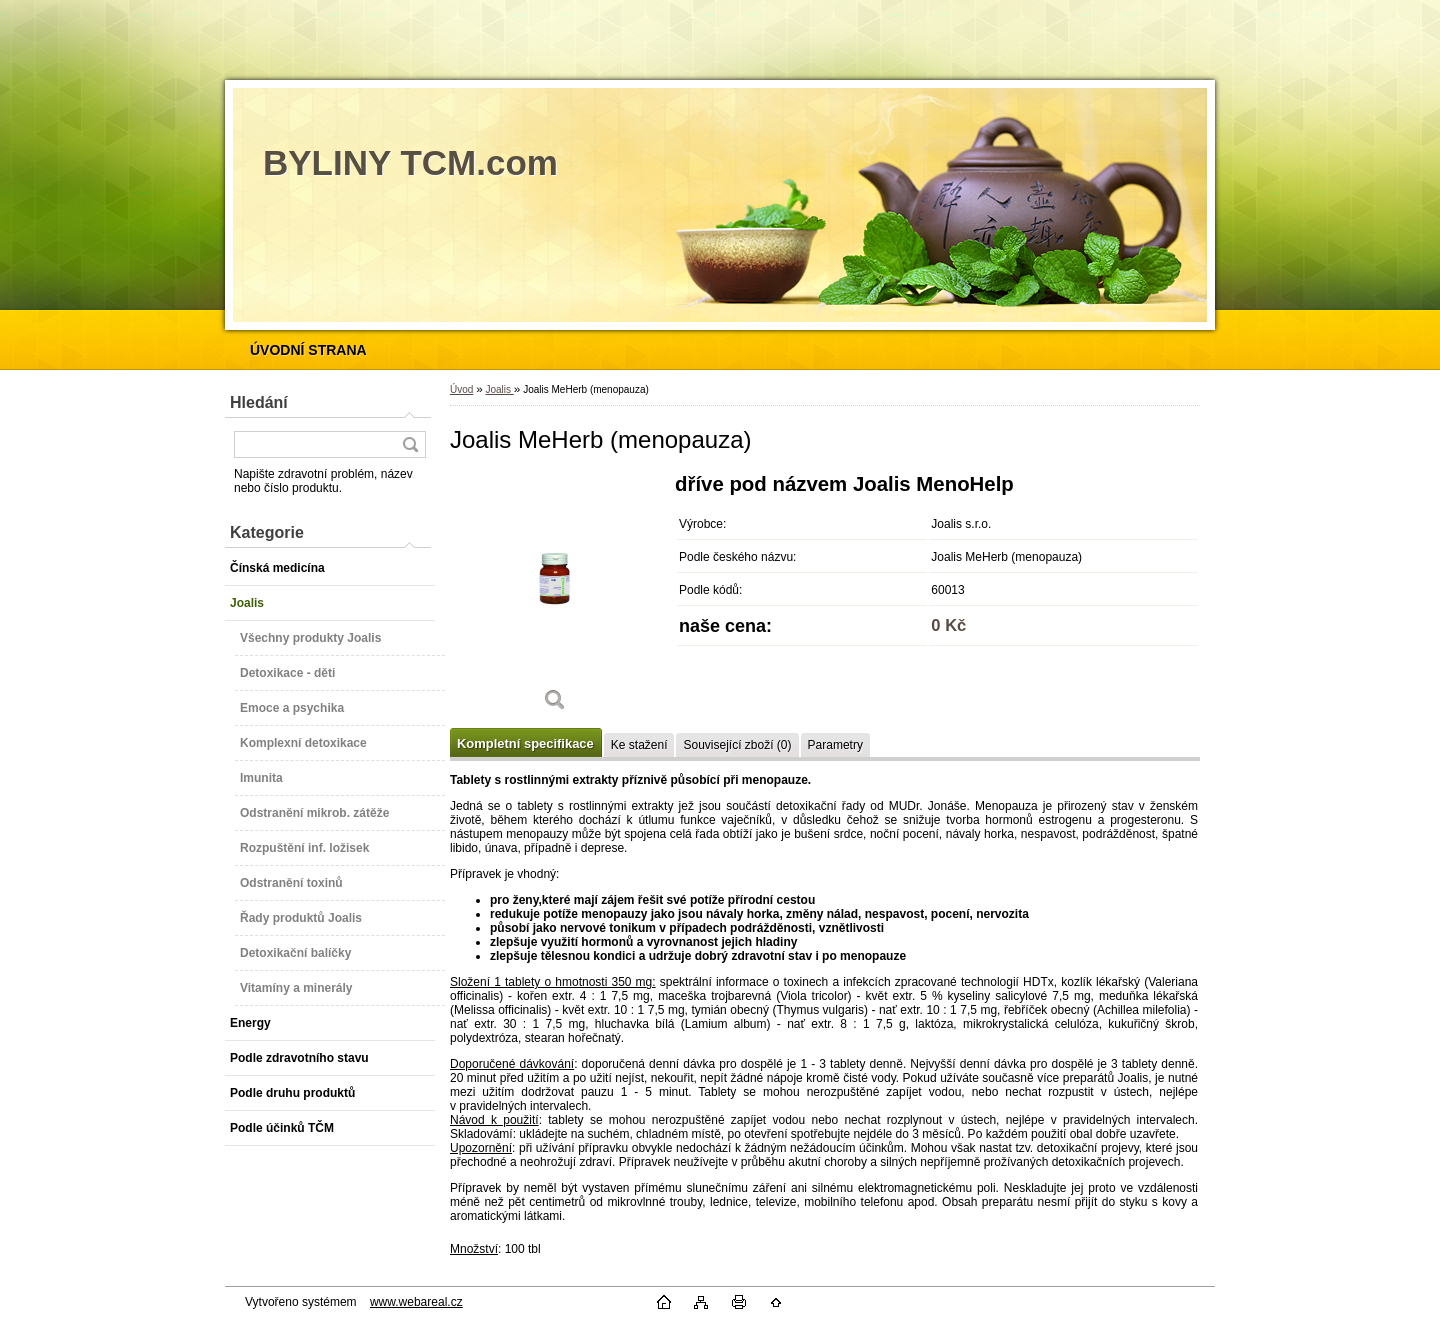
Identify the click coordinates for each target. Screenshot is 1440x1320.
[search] (410, 444)
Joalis (499, 389)
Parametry (835, 745)
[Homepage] (308, 350)
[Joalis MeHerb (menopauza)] (555, 599)
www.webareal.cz (416, 1302)
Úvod (461, 389)
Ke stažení (639, 745)
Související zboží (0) (737, 745)
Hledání (259, 402)
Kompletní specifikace (525, 743)
